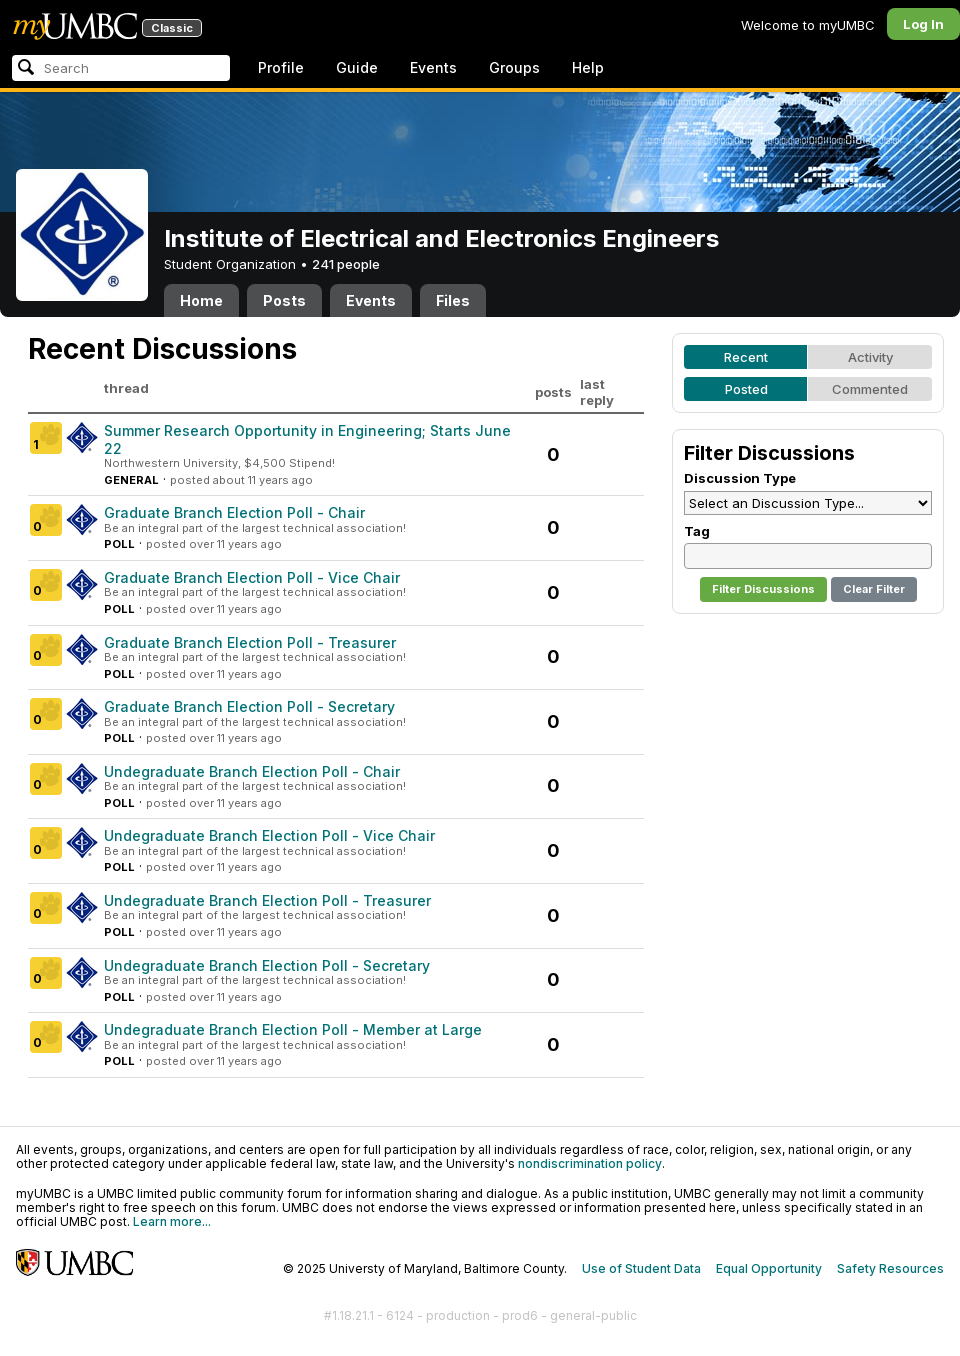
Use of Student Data (641, 1268)
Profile (281, 67)
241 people (346, 264)
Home (201, 300)
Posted (746, 389)
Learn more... (172, 1221)
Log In (923, 24)
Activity (870, 357)
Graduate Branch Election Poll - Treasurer (250, 642)
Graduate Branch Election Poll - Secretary (249, 706)
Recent (746, 357)
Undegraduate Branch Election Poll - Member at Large (293, 1029)
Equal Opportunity (769, 1268)
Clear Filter (874, 589)
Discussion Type (740, 478)
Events (433, 67)
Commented (870, 389)
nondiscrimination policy (590, 1163)
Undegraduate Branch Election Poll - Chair (252, 771)
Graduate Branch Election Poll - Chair (234, 512)
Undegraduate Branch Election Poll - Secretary (267, 965)
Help (588, 67)
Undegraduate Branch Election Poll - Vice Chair (269, 835)
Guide (357, 67)
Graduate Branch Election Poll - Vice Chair (252, 577)
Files (453, 300)
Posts (284, 300)
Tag (697, 531)
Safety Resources (890, 1268)
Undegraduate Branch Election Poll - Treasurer (267, 900)
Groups (514, 67)
